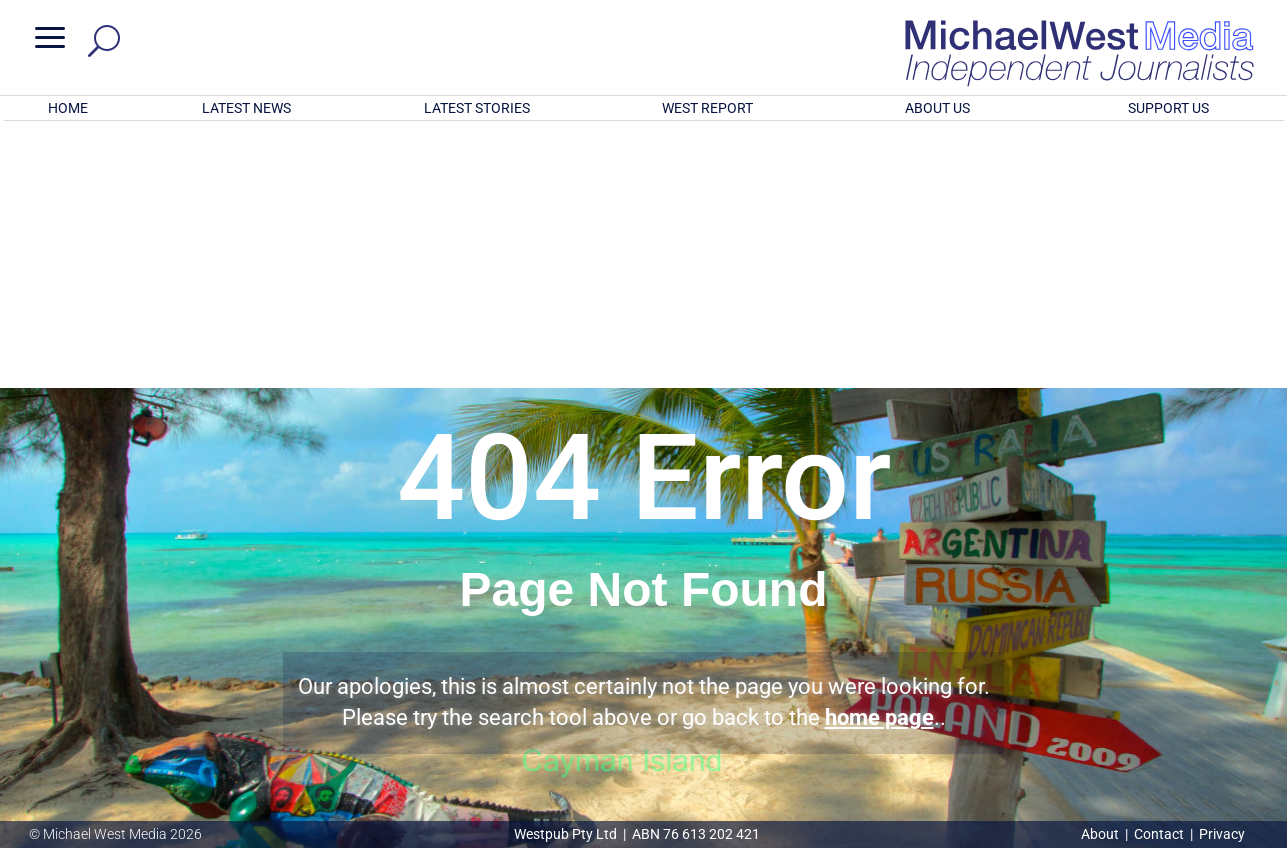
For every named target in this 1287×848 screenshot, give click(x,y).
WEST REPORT (707, 108)
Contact (1159, 834)
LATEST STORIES (477, 108)
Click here (725, 753)
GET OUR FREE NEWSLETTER (643, 719)
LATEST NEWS (246, 108)
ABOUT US (937, 108)
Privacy (1222, 834)
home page (879, 455)
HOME (68, 108)
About (1101, 834)
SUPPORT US (1168, 108)
